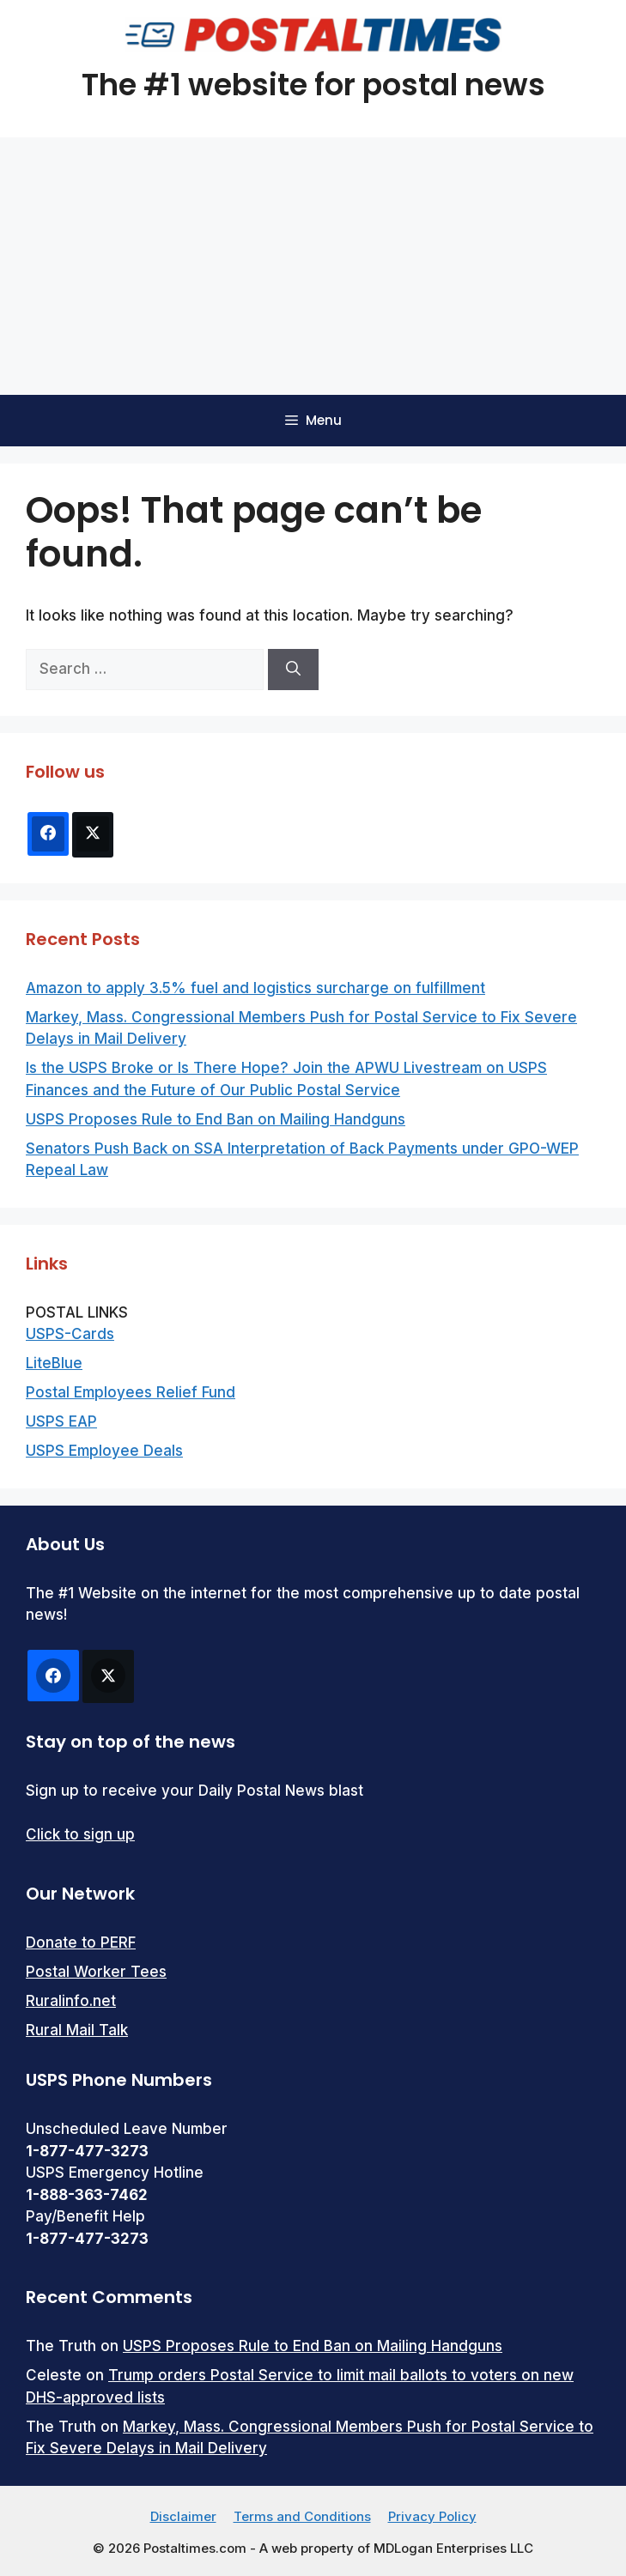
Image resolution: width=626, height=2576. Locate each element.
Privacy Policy (432, 2516)
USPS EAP (61, 1421)
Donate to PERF (81, 1942)
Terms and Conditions (302, 2516)
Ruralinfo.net (71, 2000)
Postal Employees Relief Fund (130, 1392)
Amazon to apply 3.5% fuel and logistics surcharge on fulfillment (255, 988)
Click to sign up (80, 1834)
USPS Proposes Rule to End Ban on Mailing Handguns (215, 1119)
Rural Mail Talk (77, 2030)
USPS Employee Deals (104, 1450)
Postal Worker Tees (96, 1971)
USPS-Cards (70, 1334)
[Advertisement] (313, 266)
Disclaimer (183, 2516)
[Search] (293, 669)
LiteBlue (54, 1363)
